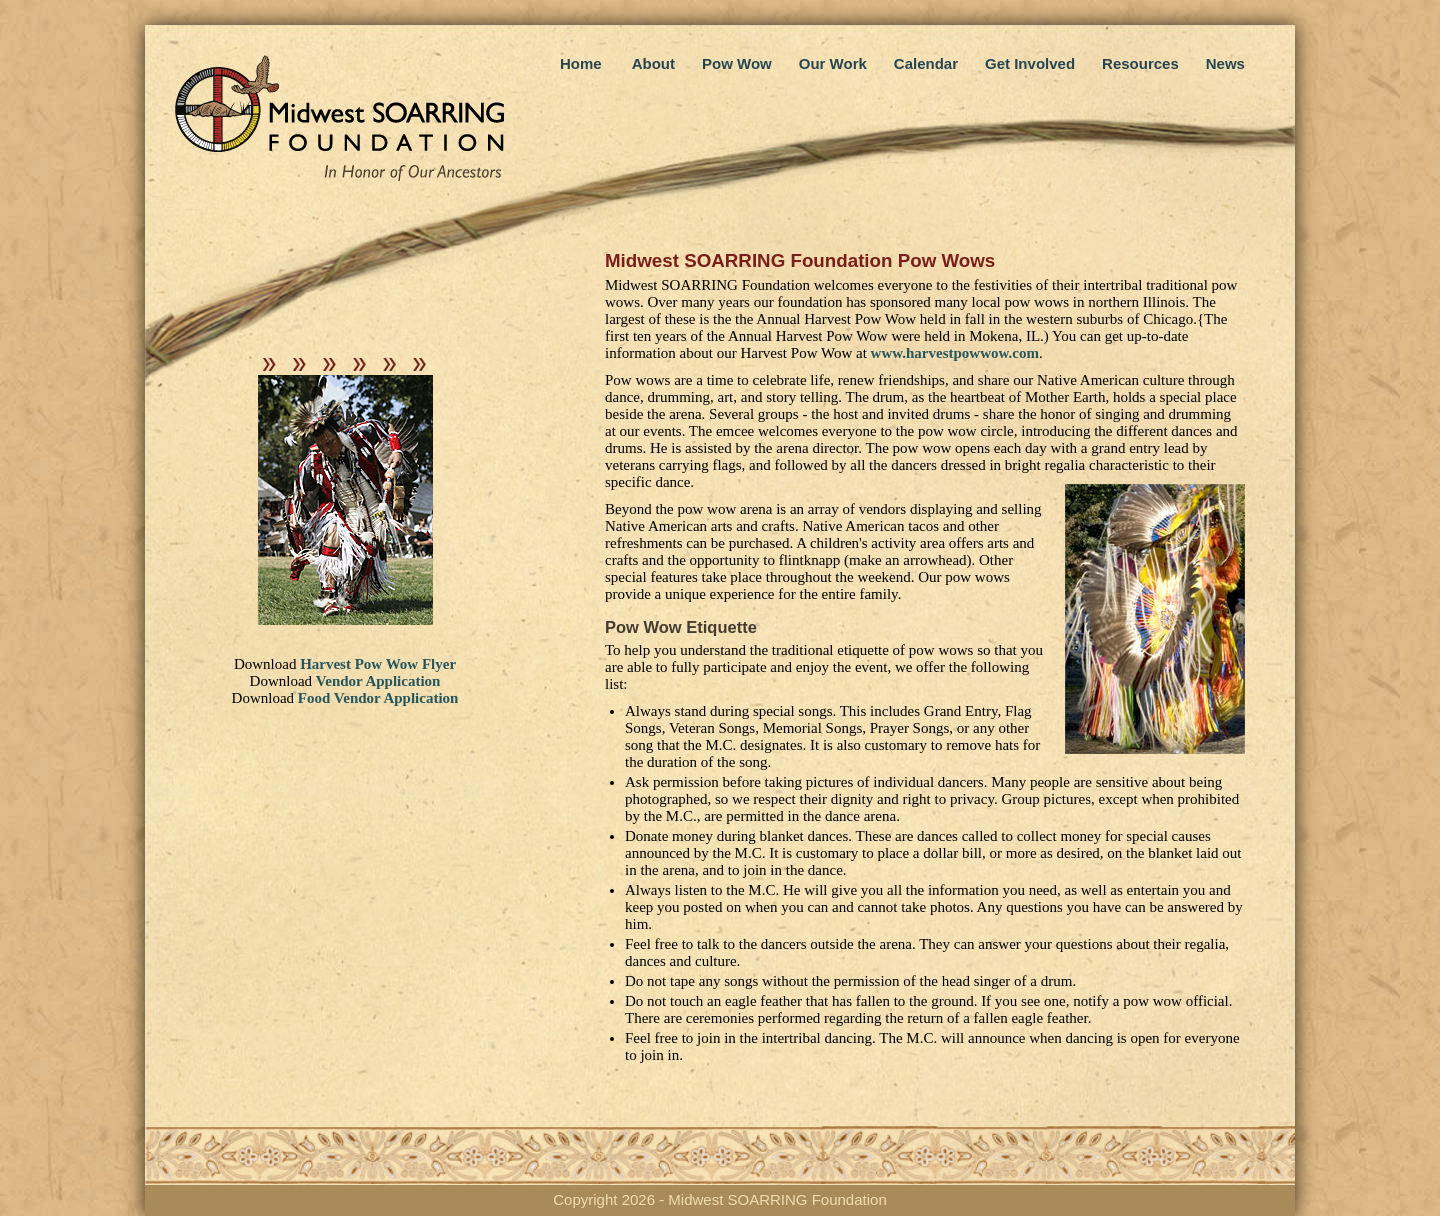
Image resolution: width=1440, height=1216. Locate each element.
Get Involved (1030, 63)
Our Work (833, 63)
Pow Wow (737, 63)
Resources (1140, 63)
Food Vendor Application (378, 698)
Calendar (926, 63)
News (1225, 63)
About (653, 63)
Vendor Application (378, 681)
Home (581, 63)
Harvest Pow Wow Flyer (378, 664)
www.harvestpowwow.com (955, 353)
